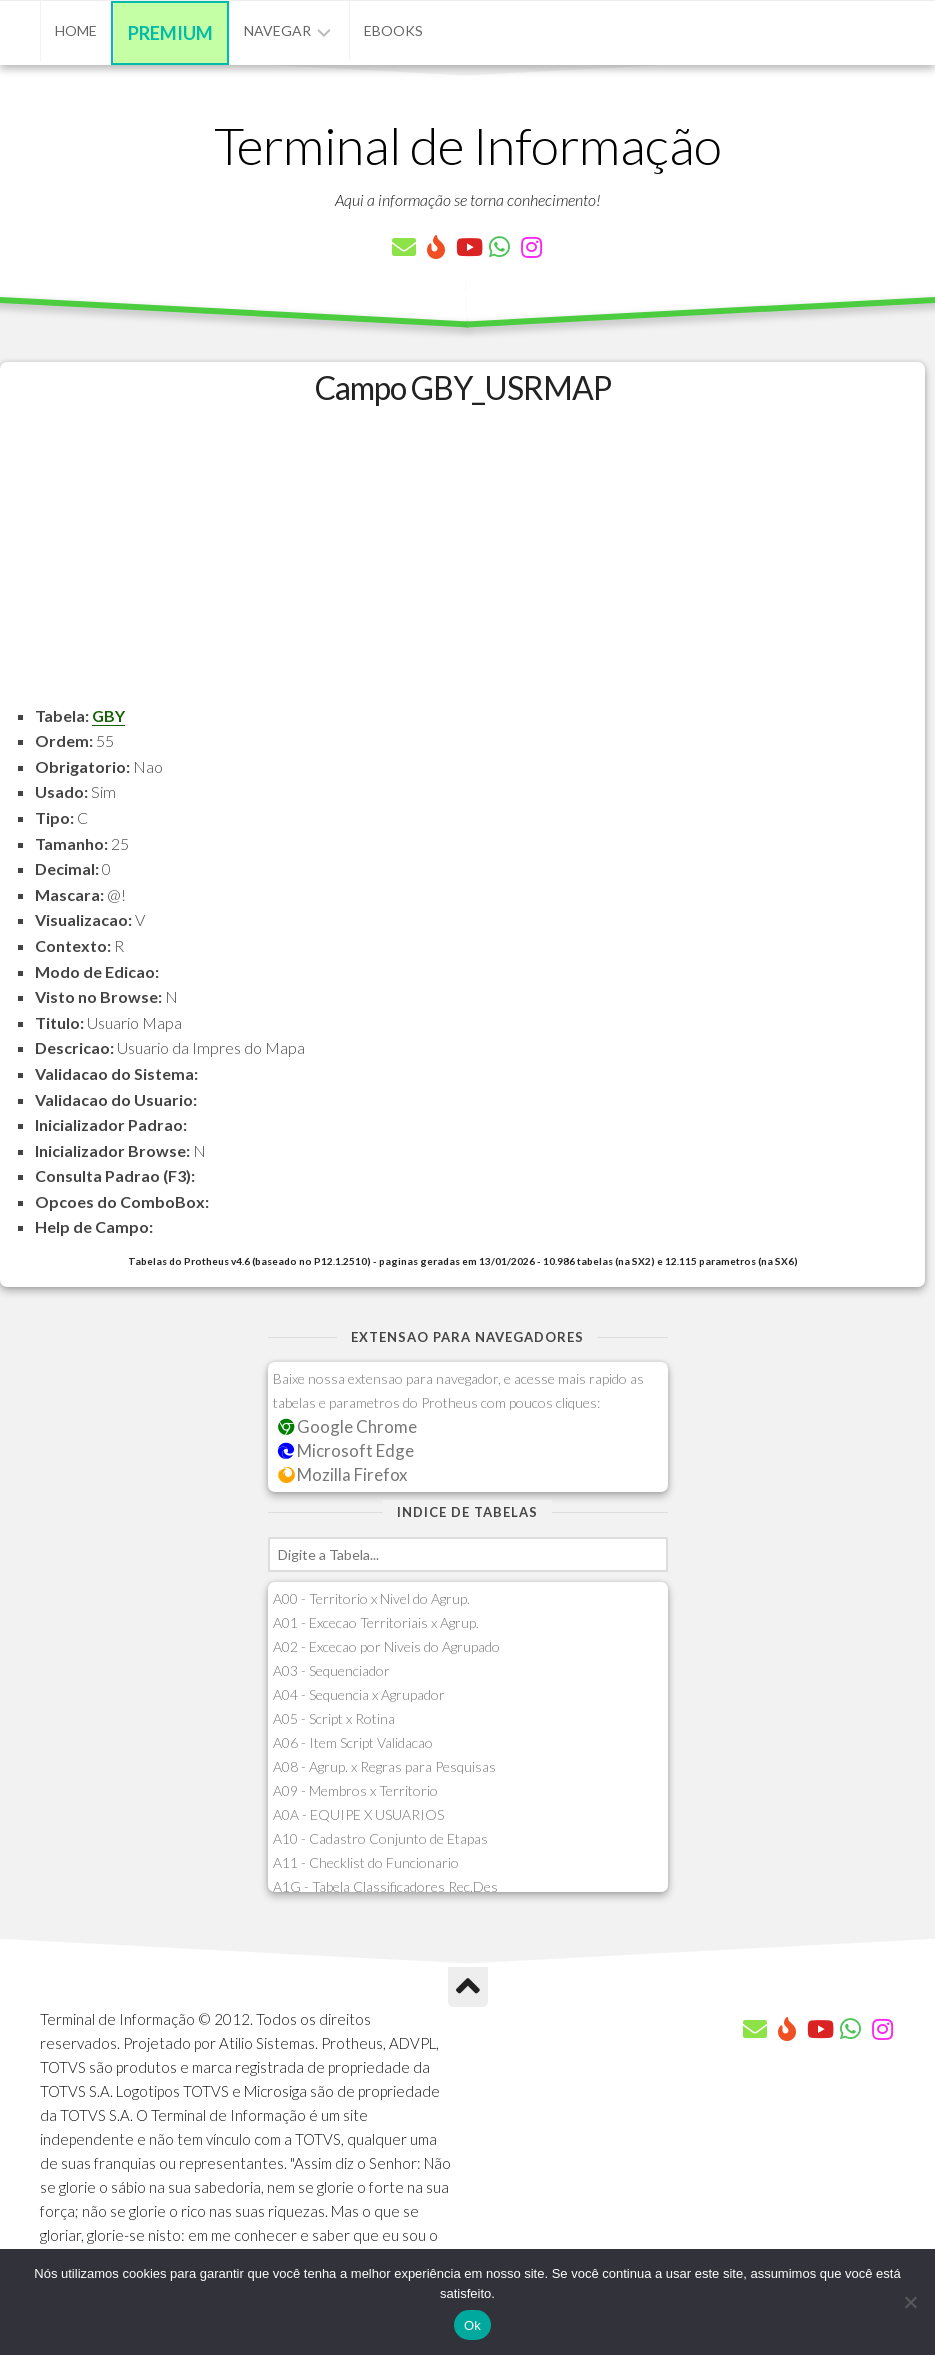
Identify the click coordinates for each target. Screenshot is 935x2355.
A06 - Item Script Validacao (353, 1742)
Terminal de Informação (468, 145)
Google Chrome (348, 1426)
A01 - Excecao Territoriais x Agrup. (376, 1622)
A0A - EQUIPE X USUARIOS (358, 1814)
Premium (170, 33)
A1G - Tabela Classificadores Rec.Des (385, 1886)
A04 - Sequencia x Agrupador (359, 1694)
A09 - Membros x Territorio (355, 1790)
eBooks (393, 30)
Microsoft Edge (346, 1450)
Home (76, 30)
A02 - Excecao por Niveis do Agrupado (386, 1646)
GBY (108, 715)
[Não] (910, 2302)
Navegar (277, 30)
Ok (472, 2325)
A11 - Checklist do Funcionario (366, 1862)
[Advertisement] (462, 563)
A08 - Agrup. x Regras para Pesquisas (384, 1766)
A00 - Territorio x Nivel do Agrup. (371, 1598)
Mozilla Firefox (343, 1474)
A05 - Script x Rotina (334, 1718)
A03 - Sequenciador (331, 1670)
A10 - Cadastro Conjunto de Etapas (380, 1838)
